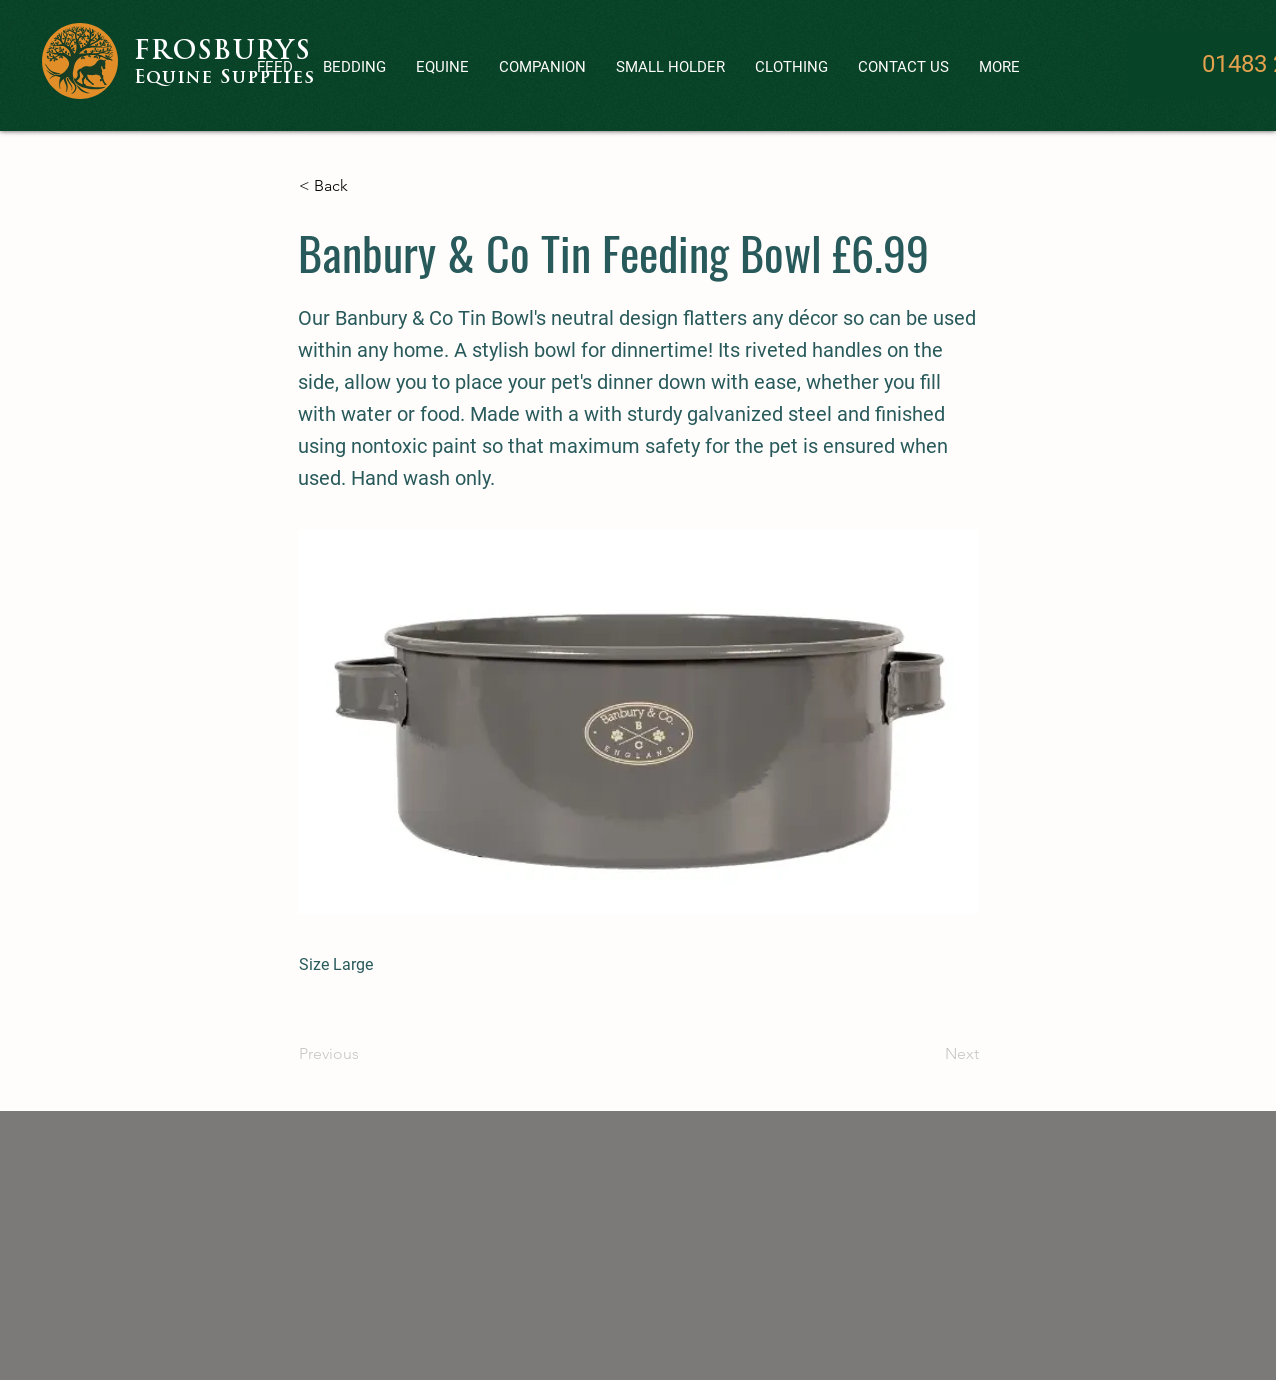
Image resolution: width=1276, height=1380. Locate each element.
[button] (542, 67)
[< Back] (365, 186)
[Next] (929, 1054)
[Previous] (365, 1054)
